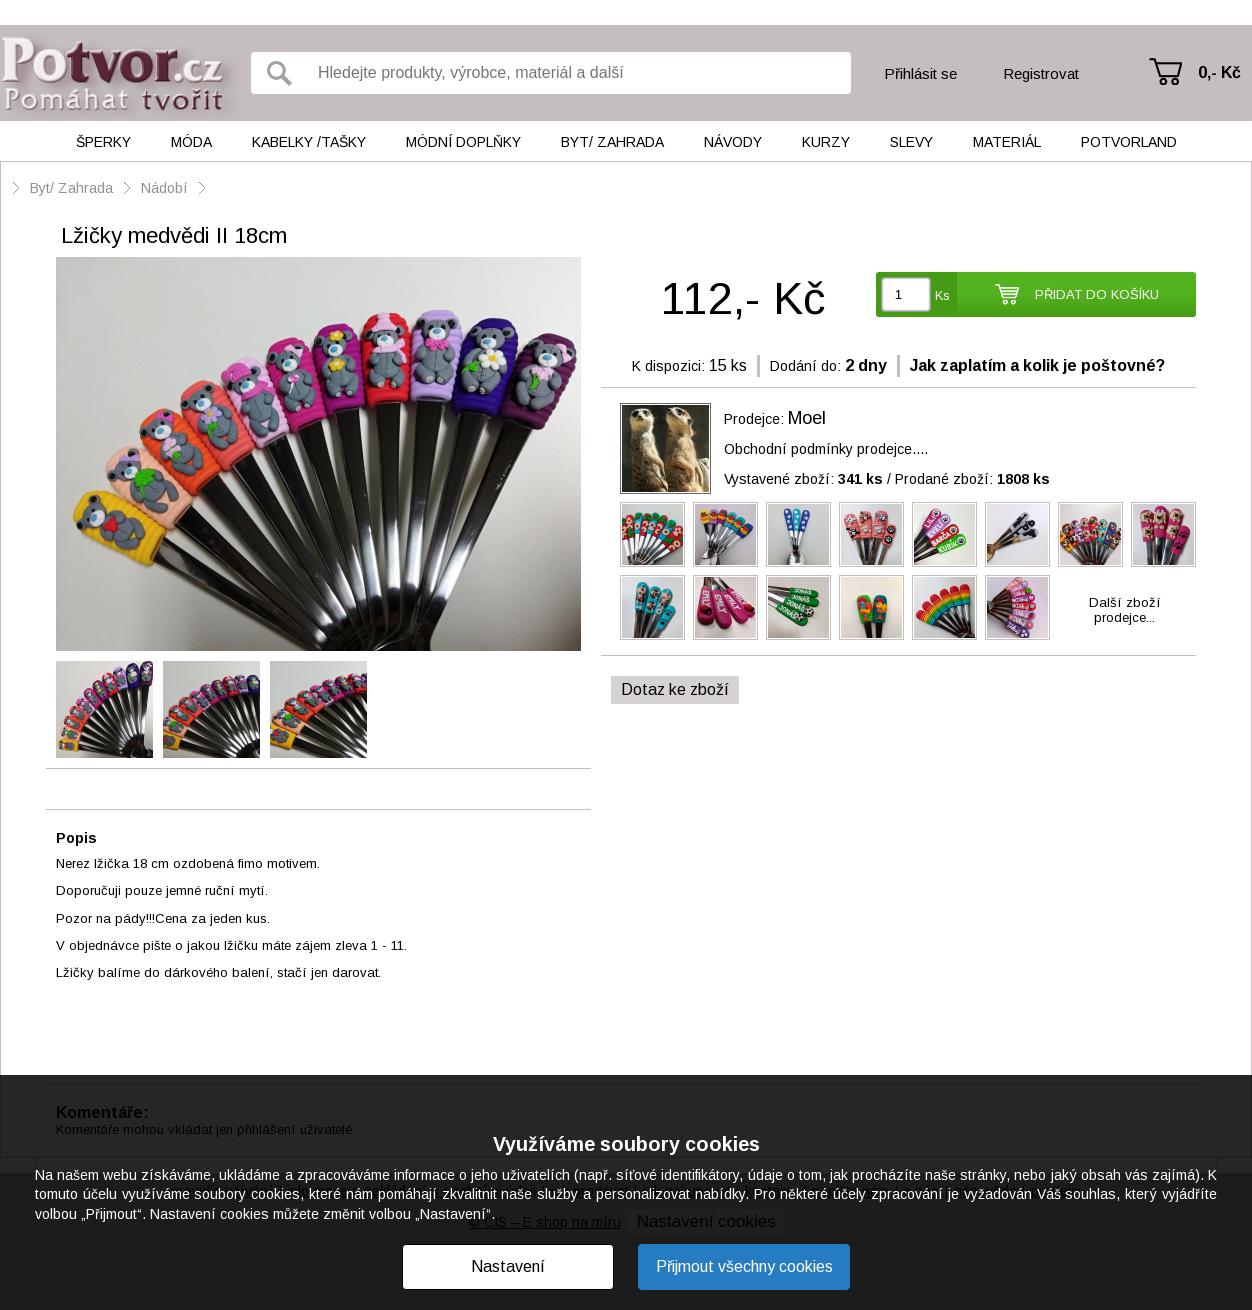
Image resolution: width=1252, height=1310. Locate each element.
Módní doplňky (463, 142)
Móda (191, 142)
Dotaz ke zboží (675, 689)
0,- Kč (1219, 72)
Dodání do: (805, 366)
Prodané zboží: (972, 479)
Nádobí (164, 188)
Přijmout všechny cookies (744, 1266)
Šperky (103, 142)
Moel (807, 418)
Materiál (1007, 142)
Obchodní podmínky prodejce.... (826, 449)
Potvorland (1129, 142)
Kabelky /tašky (309, 142)
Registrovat (1041, 73)
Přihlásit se (920, 73)
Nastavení (508, 1266)
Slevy (911, 142)
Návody (733, 142)
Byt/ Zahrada (612, 142)
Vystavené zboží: (803, 479)
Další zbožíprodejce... (1125, 610)
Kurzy (826, 142)
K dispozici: (668, 366)
